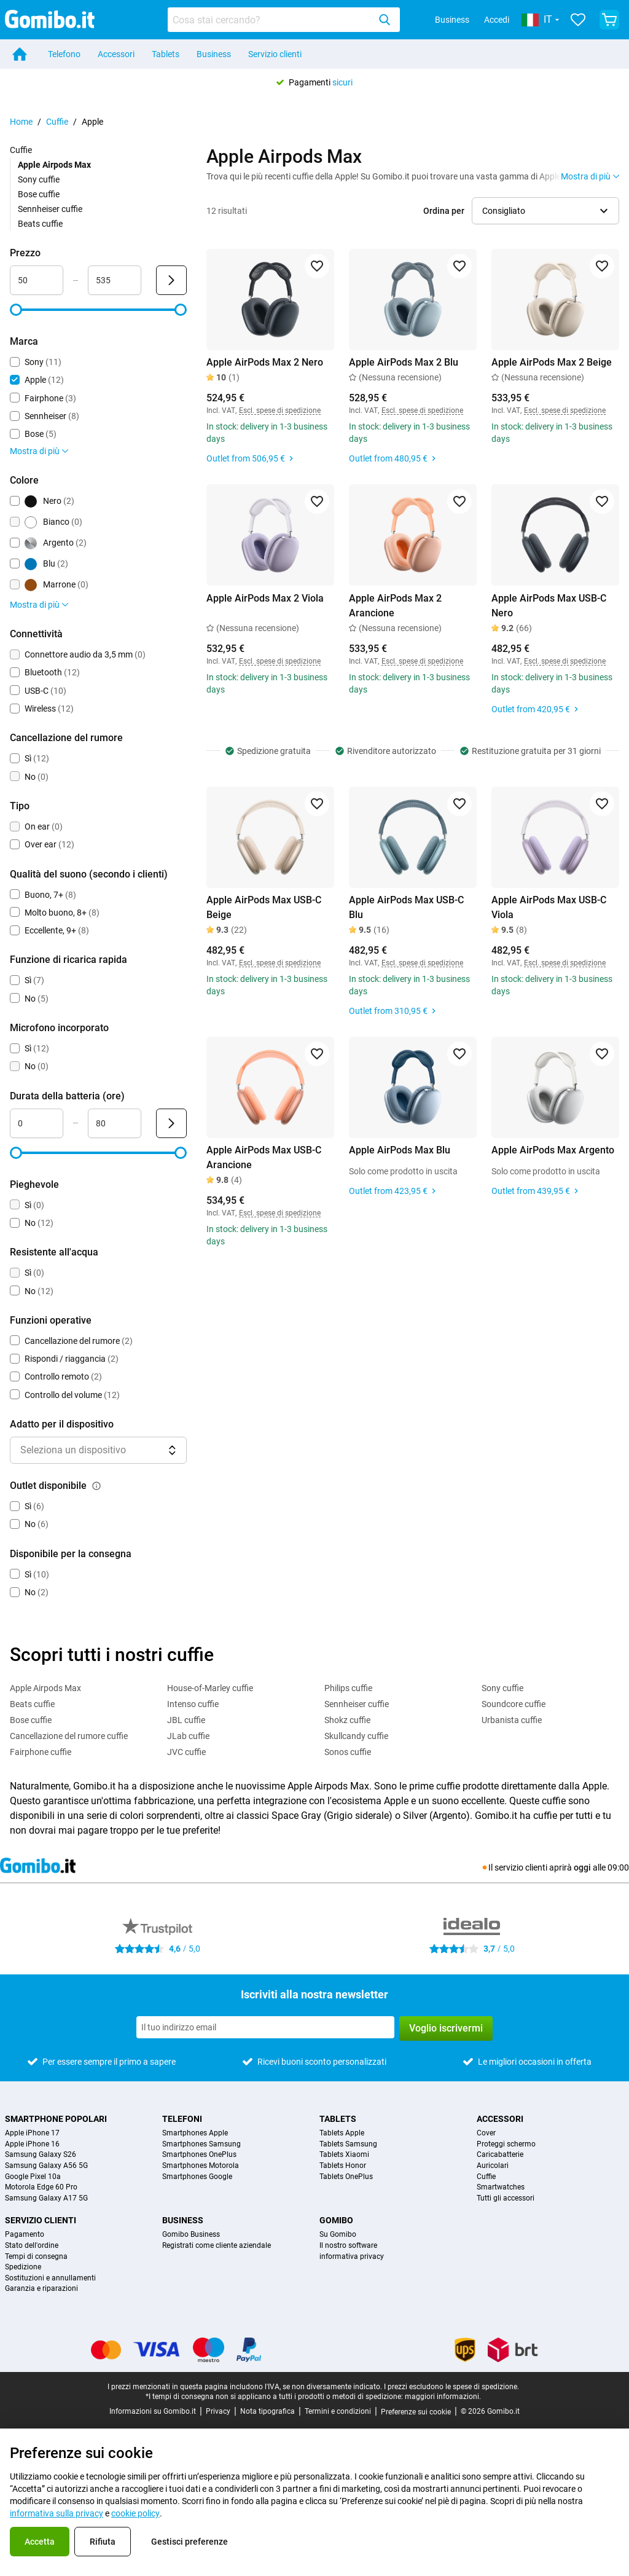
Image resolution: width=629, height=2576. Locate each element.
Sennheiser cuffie (50, 209)
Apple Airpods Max (45, 1688)
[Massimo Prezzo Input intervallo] (114, 280)
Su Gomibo (337, 2235)
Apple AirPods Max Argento (552, 1150)
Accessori (116, 54)
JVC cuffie (186, 1752)
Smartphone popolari (56, 2119)
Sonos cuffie (347, 1752)
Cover (486, 2133)
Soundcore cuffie (513, 1704)
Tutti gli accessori (505, 2198)
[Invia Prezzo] (171, 280)
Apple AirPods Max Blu (399, 1150)
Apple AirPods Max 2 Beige (551, 362)
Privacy (218, 2411)
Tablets (165, 54)
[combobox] (283, 20)
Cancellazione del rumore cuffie (69, 1736)
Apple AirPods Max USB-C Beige (263, 907)
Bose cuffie (39, 194)
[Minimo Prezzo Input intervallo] (36, 280)
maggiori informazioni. (443, 2396)
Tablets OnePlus (346, 2177)
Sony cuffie (39, 179)
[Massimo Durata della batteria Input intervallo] (114, 1123)
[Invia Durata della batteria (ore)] (171, 1123)
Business (452, 20)
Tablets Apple (341, 2133)
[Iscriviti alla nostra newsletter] (265, 2027)
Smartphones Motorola (200, 2166)
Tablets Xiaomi (344, 2155)
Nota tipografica (267, 2411)
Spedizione (23, 2267)
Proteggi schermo (506, 2144)
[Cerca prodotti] (271, 19)
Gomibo (336, 2220)
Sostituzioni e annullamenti (50, 2278)
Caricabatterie (500, 2155)
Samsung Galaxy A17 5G (46, 2198)
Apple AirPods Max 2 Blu (403, 362)
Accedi (496, 20)
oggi (582, 1867)
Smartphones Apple (195, 2133)
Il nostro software (348, 2246)
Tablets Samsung (348, 2144)
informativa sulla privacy (56, 2513)
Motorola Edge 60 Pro (41, 2187)
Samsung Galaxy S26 (40, 2155)
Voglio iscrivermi (446, 2028)
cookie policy (135, 2513)
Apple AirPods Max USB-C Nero (548, 605)
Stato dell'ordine (31, 2246)
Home (21, 122)
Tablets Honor (342, 2166)
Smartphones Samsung (201, 2144)
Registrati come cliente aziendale (216, 2246)
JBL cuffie (186, 1720)
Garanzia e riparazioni (41, 2289)
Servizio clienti (275, 54)
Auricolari (493, 2166)
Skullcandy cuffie (356, 1736)
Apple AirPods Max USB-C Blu (406, 907)
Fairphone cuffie (40, 1752)
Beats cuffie (40, 224)
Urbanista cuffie (512, 1720)
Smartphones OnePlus (199, 2155)
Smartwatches (501, 2187)
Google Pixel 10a (33, 2177)
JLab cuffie (188, 1736)
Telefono (64, 54)
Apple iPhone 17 (32, 2133)
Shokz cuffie (347, 1720)
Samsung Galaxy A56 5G (46, 2166)
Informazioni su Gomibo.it (152, 2411)
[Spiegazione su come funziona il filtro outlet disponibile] (96, 1486)
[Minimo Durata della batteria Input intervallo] (36, 1123)
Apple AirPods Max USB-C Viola (548, 907)
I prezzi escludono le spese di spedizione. (451, 2386)
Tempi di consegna (36, 2257)
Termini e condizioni (338, 2411)
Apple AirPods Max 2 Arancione (395, 605)
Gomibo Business (191, 2235)
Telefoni (182, 2119)
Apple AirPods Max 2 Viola (265, 598)
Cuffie (57, 122)
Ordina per (443, 211)
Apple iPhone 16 (32, 2144)
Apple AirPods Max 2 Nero (264, 362)
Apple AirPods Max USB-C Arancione (263, 1157)
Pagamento (24, 2235)
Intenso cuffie (193, 1704)
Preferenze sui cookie (416, 2412)
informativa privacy (351, 2257)
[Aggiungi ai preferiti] (317, 266)
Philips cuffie (348, 1688)
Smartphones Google (197, 2177)
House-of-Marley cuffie (210, 1688)
